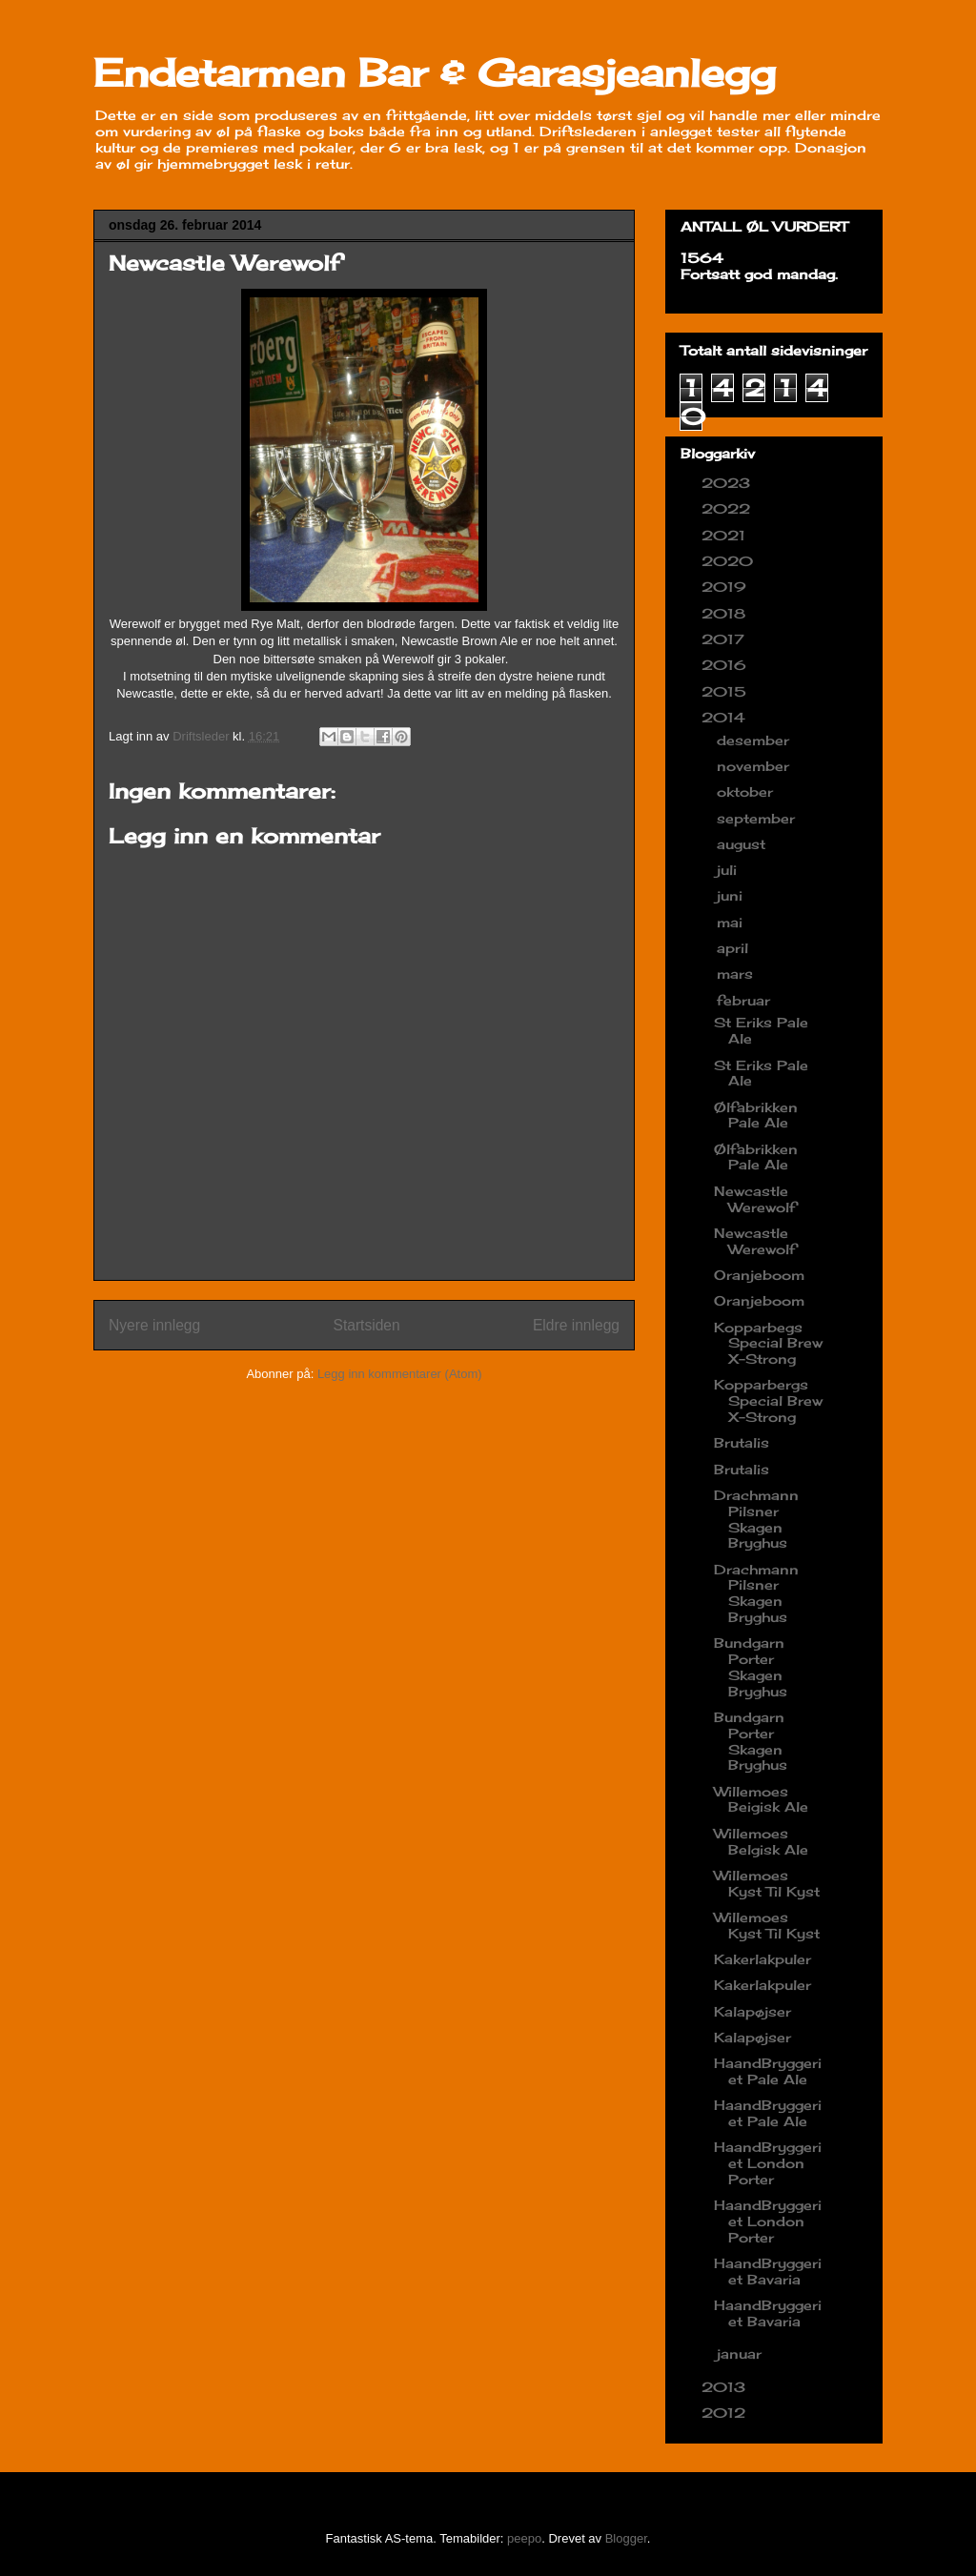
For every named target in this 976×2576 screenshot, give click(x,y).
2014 (726, 717)
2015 (726, 691)
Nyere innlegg (154, 1325)
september (758, 818)
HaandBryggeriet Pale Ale (768, 2071)
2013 (726, 2387)
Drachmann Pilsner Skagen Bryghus (756, 1519)
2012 (726, 2412)
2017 (725, 639)
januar (741, 2353)
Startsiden (366, 1325)
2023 (728, 483)
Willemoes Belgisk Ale (761, 1841)
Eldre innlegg (576, 1325)
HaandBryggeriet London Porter (768, 2163)
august (743, 844)
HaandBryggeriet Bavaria (768, 2271)
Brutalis (741, 1442)
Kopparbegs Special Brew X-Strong (768, 1343)
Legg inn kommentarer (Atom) (399, 1374)
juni (732, 895)
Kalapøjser (752, 2011)
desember (755, 740)
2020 (730, 561)
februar (746, 1000)
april (735, 948)
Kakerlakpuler (762, 1959)
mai (732, 922)
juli (729, 870)
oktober (747, 791)
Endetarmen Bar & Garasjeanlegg (434, 73)
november (755, 766)
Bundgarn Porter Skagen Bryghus (750, 1666)
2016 (726, 665)
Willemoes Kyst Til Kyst (767, 1883)
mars (737, 973)
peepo (524, 2538)
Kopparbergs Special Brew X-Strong (768, 1400)
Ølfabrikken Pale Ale (756, 1115)
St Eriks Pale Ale (761, 1030)
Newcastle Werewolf (755, 1199)
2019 (726, 586)
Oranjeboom (759, 1275)
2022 (728, 508)
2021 (726, 535)
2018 (726, 613)
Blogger (626, 2538)
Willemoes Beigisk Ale (761, 1799)
